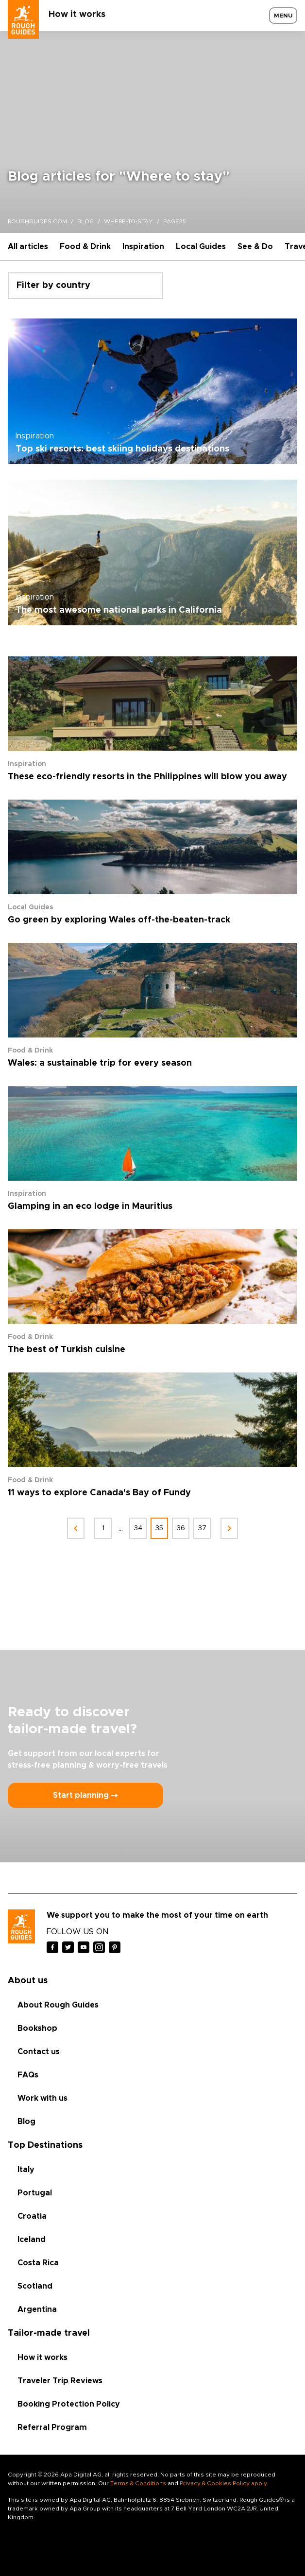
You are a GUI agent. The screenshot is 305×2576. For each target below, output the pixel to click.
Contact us (38, 2052)
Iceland (31, 2239)
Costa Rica (38, 2263)
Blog (26, 2121)
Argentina (37, 2309)
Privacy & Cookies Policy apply (223, 2483)
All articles (28, 247)
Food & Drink (85, 247)
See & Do (255, 247)
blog (85, 221)
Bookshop (37, 2028)
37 (202, 1528)
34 (138, 1528)
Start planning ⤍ (85, 1795)
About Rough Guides (58, 2005)
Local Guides (201, 247)
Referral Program (52, 2427)
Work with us (42, 2098)
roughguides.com (37, 221)
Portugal (34, 2193)
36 (181, 1528)
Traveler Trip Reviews (59, 2381)
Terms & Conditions (138, 2483)
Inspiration (143, 247)
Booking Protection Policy (68, 2404)
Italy (25, 2170)
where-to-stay (128, 221)
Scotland (34, 2286)
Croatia (32, 2216)
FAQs (27, 2075)
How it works (77, 14)
